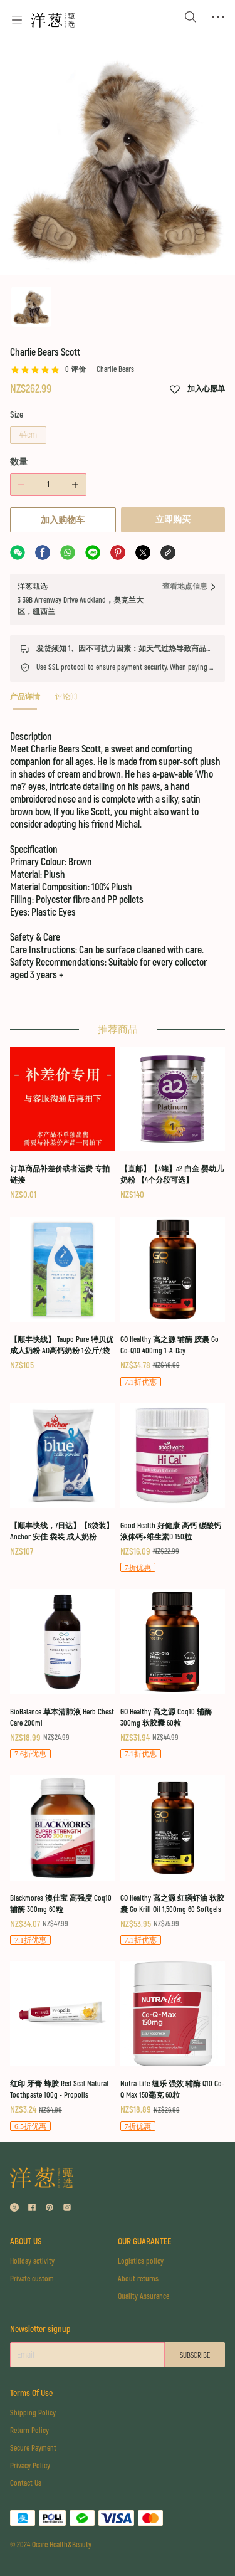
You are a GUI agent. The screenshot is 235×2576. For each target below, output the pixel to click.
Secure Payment (33, 2448)
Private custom (32, 2279)
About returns (138, 2279)
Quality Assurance (143, 2296)
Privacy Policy (30, 2466)
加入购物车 (63, 520)
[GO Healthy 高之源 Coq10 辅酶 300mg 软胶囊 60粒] (173, 1674)
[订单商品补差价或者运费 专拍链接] (62, 1124)
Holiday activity (32, 2261)
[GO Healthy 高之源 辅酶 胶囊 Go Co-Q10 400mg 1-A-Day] (173, 1302)
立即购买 (173, 519)
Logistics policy (141, 2261)
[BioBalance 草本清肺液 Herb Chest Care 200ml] (62, 1674)
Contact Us (25, 2483)
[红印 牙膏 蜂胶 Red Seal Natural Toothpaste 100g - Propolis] (62, 2047)
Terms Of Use (31, 2393)
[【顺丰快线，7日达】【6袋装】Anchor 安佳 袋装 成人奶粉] (62, 1481)
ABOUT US (26, 2241)
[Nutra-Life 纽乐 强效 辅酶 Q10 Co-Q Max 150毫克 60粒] (173, 2047)
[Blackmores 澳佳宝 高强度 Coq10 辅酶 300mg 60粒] (62, 1860)
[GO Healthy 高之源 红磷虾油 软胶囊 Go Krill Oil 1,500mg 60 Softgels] (173, 1860)
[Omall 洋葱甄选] (53, 20)
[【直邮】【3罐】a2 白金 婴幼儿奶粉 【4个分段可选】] (173, 1124)
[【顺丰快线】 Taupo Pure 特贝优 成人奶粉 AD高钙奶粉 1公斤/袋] (62, 1295)
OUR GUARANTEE (144, 2241)
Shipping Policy (33, 2413)
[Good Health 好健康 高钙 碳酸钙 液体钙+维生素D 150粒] (173, 1489)
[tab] (25, 701)
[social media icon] (14, 2208)
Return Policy (29, 2431)
